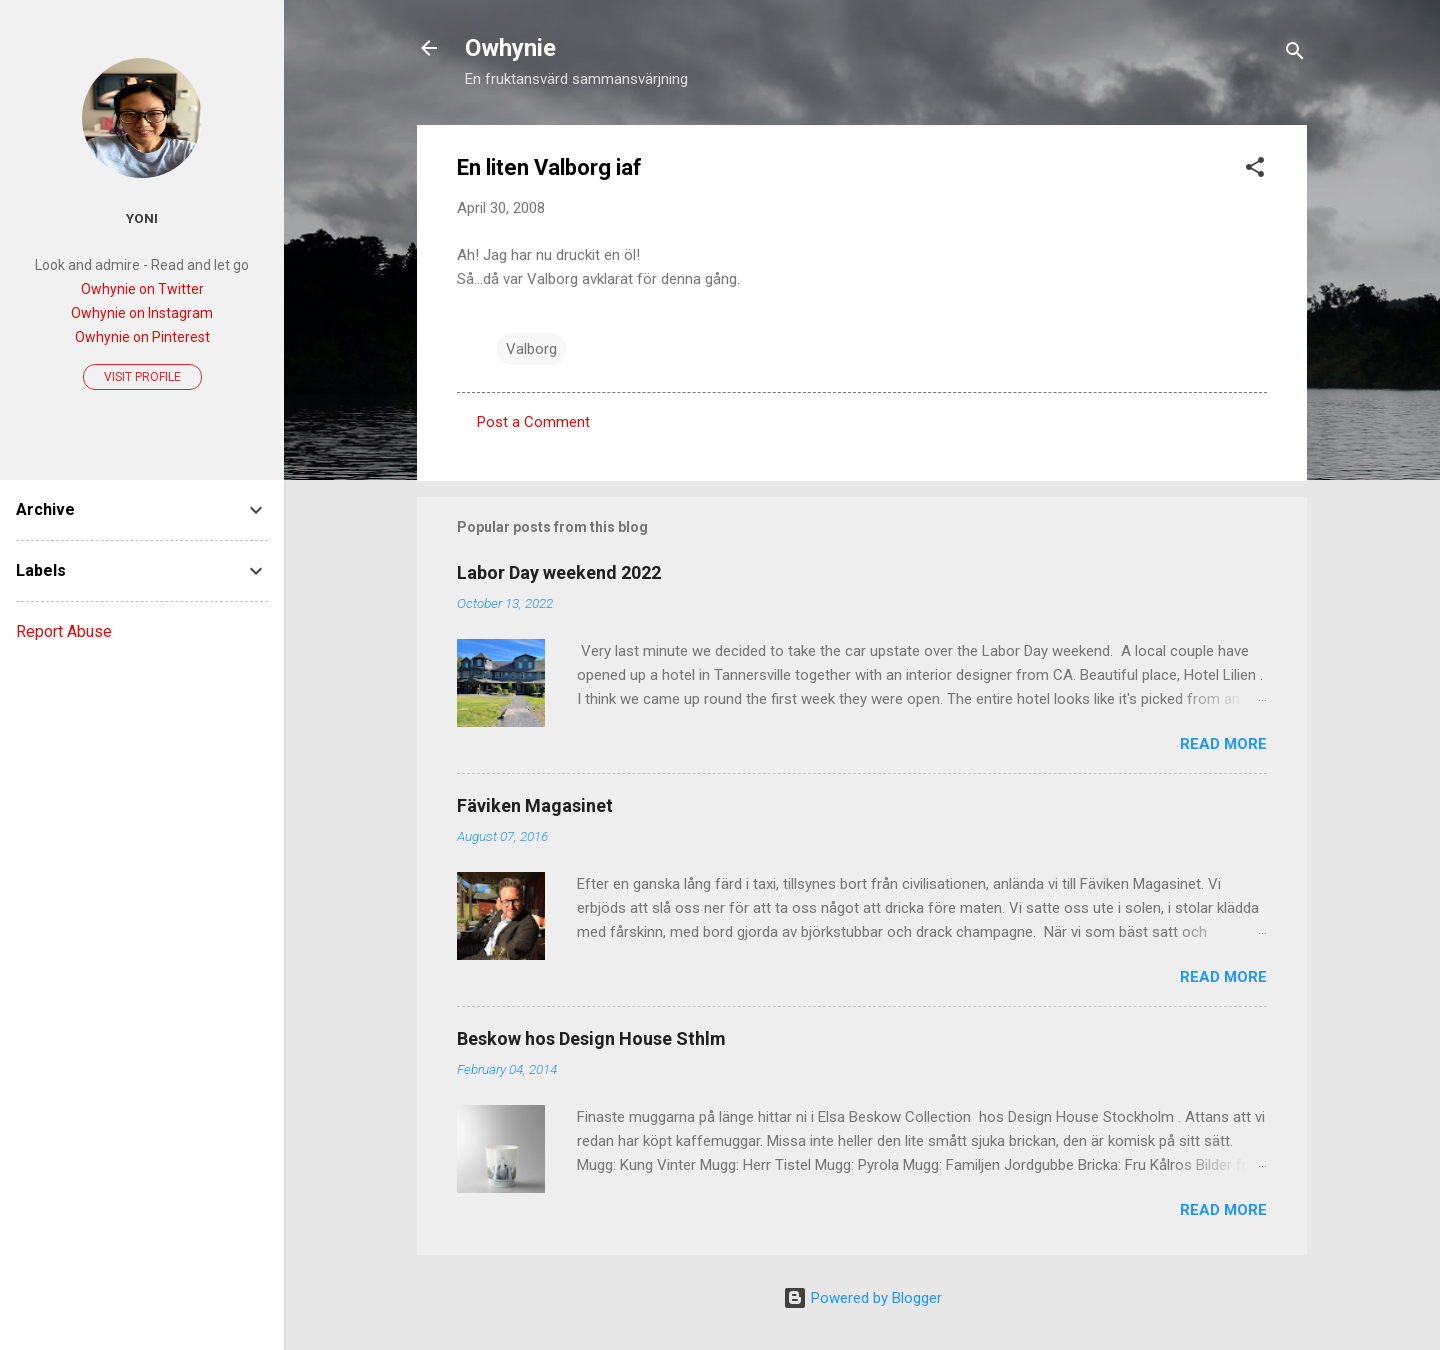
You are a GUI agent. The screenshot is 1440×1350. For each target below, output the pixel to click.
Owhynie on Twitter (142, 289)
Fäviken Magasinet (535, 805)
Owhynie (510, 48)
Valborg (531, 349)
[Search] (1295, 54)
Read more (1223, 744)
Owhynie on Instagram (142, 313)
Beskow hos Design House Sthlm (591, 1038)
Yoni (142, 218)
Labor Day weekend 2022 (559, 572)
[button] (1255, 170)
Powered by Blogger (862, 1298)
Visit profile (142, 377)
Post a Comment (533, 422)
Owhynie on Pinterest (142, 337)
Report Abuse (64, 631)
